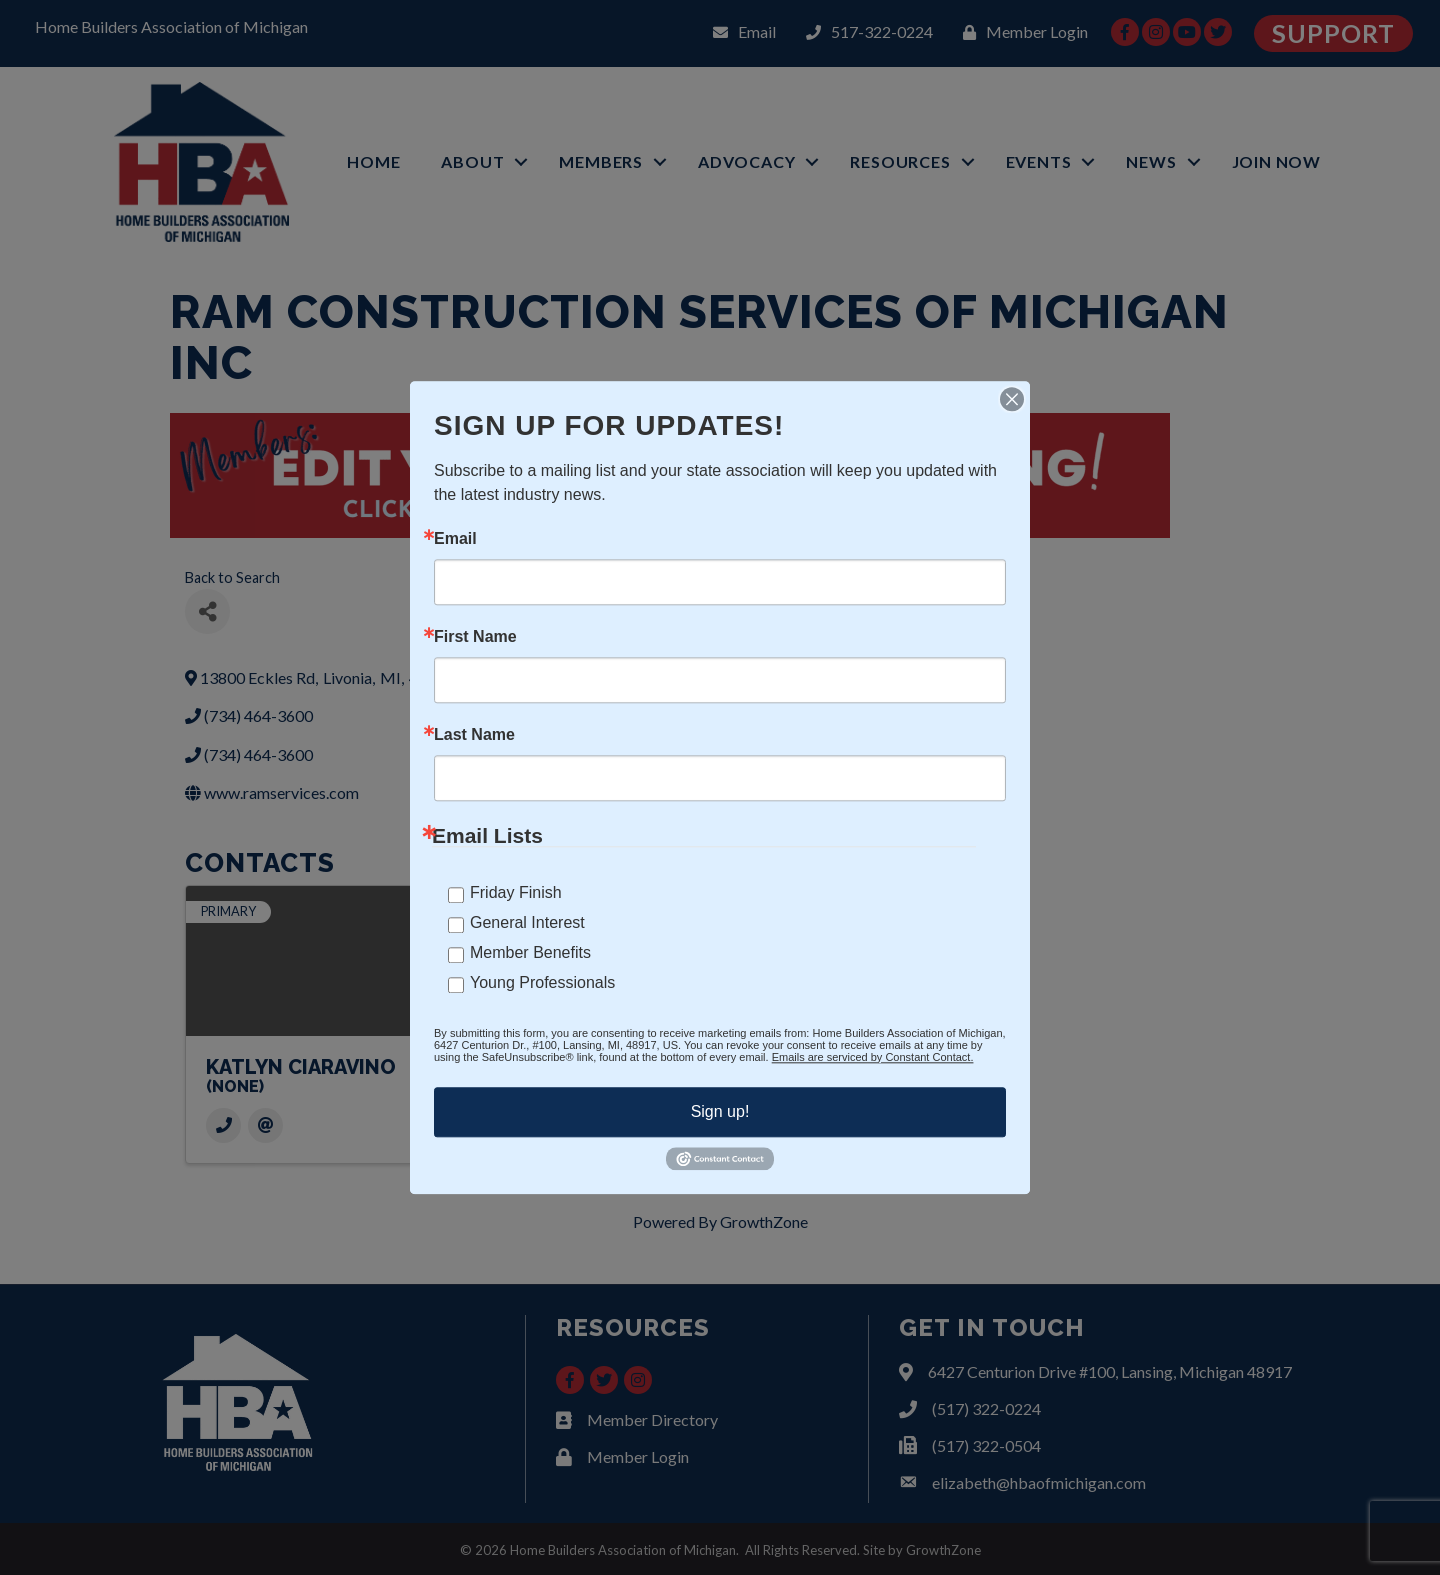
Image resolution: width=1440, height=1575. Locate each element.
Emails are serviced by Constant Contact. (873, 1057)
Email (455, 539)
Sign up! (720, 1111)
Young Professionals (542, 982)
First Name (475, 637)
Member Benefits (530, 952)
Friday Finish (516, 892)
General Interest (527, 922)
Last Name (474, 735)
